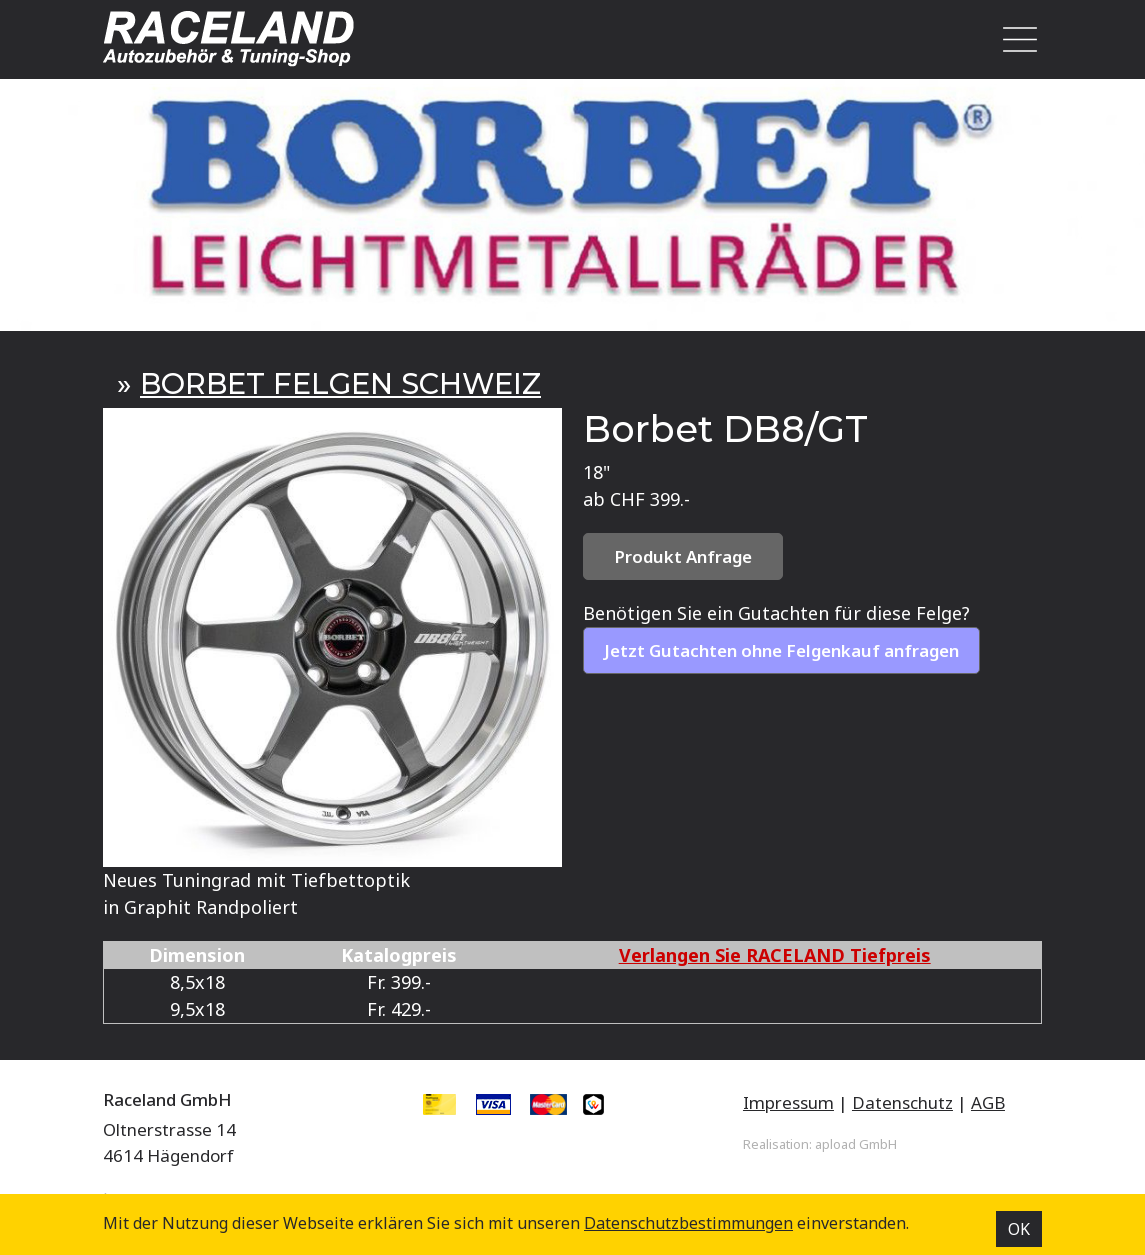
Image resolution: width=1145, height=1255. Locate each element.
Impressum (788, 1102)
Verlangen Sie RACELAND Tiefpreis (775, 955)
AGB (988, 1102)
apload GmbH (856, 1144)
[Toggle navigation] (1015, 39)
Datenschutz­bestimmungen (688, 1223)
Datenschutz (902, 1102)
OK (1019, 1229)
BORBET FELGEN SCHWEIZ (340, 383)
